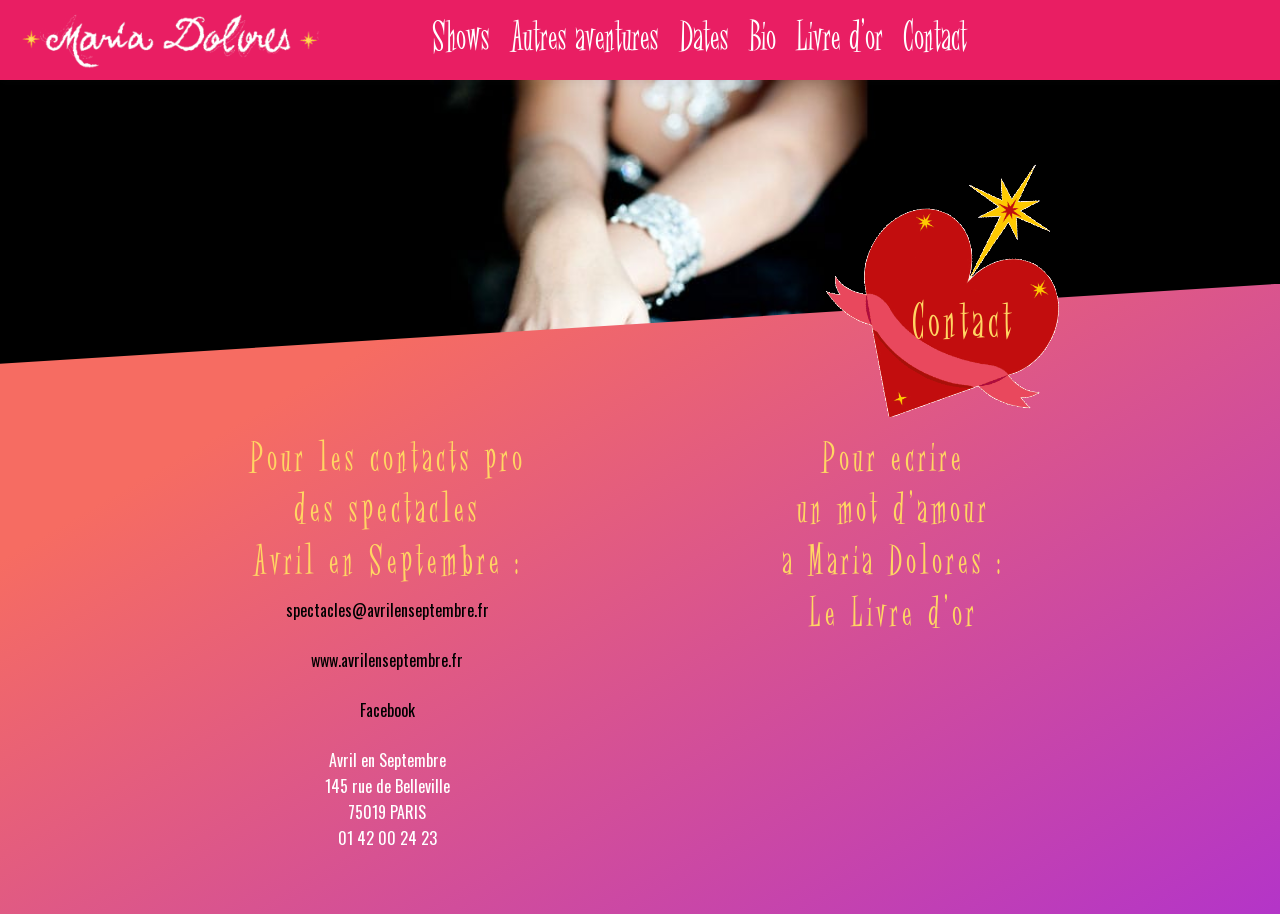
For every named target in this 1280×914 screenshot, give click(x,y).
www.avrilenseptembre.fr (387, 660)
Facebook (387, 710)
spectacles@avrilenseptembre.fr (387, 610)
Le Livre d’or (893, 614)
